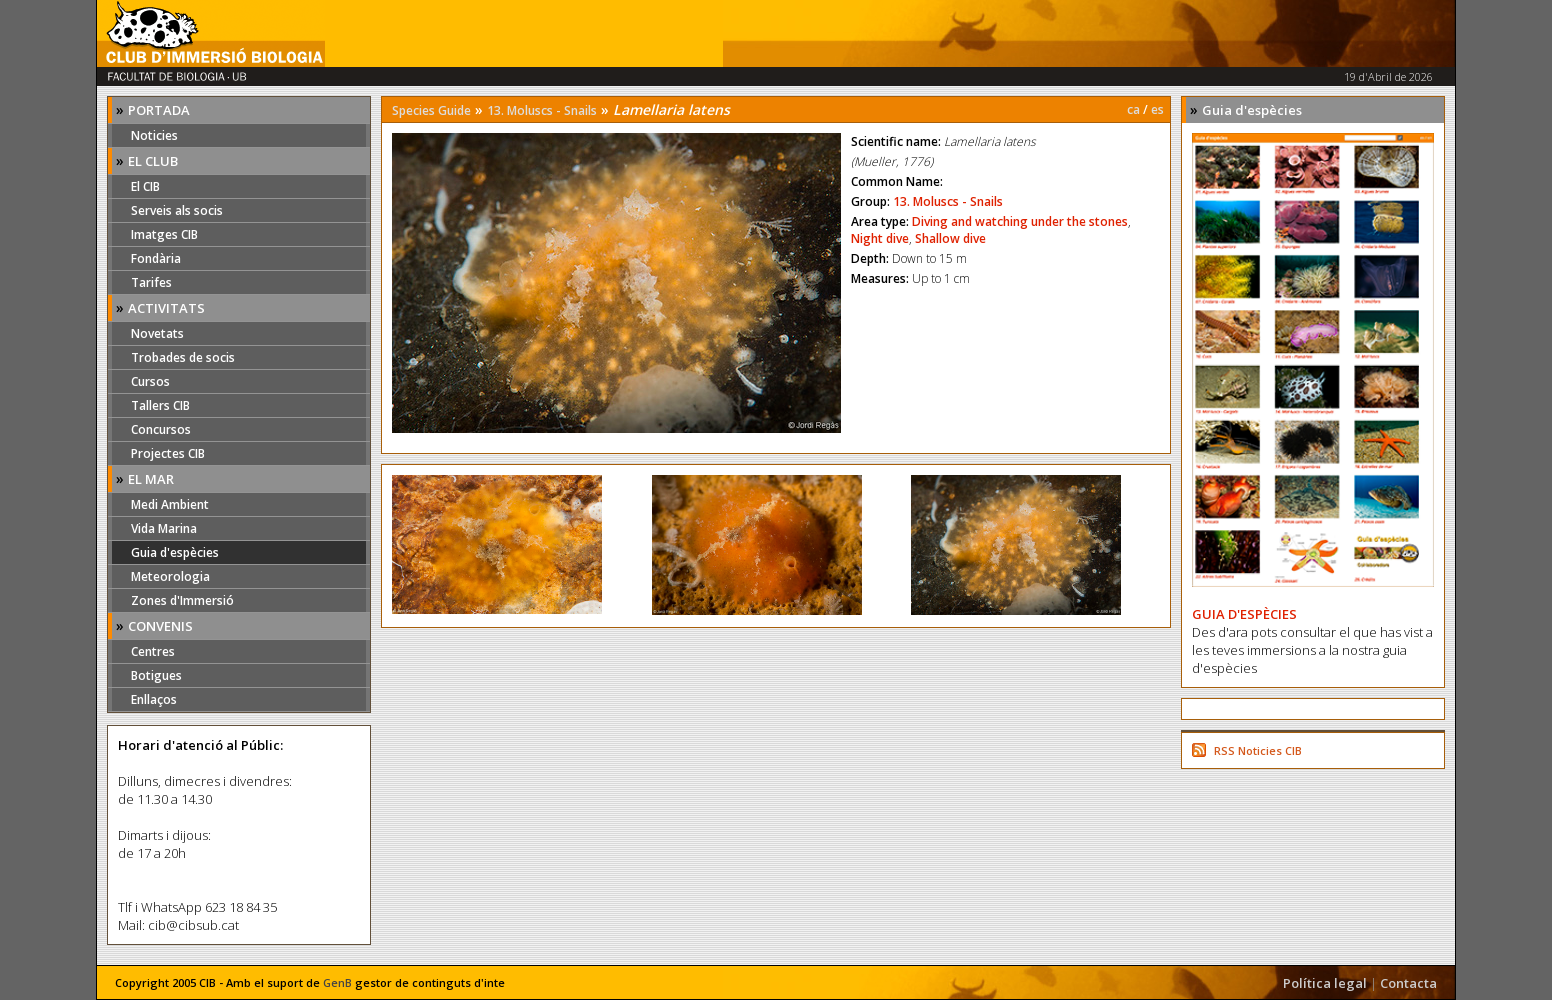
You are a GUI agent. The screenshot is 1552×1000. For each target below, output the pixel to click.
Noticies (154, 135)
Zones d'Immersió (182, 600)
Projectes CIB (168, 453)
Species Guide (431, 110)
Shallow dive (950, 238)
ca (1133, 109)
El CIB (145, 186)
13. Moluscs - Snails (542, 110)
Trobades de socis (183, 357)
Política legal (1325, 983)
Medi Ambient (170, 504)
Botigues (156, 675)
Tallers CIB (160, 405)
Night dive (880, 238)
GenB (337, 982)
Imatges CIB (164, 234)
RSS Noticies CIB (1258, 750)
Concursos (161, 429)
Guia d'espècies (175, 552)
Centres (153, 651)
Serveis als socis (177, 210)
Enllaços (154, 699)
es (1157, 109)
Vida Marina (164, 528)
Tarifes (151, 282)
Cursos (150, 381)
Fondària (156, 258)
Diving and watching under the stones (1020, 221)
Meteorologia (170, 576)
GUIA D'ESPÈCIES (1244, 614)
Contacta (1408, 983)
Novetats (157, 333)
